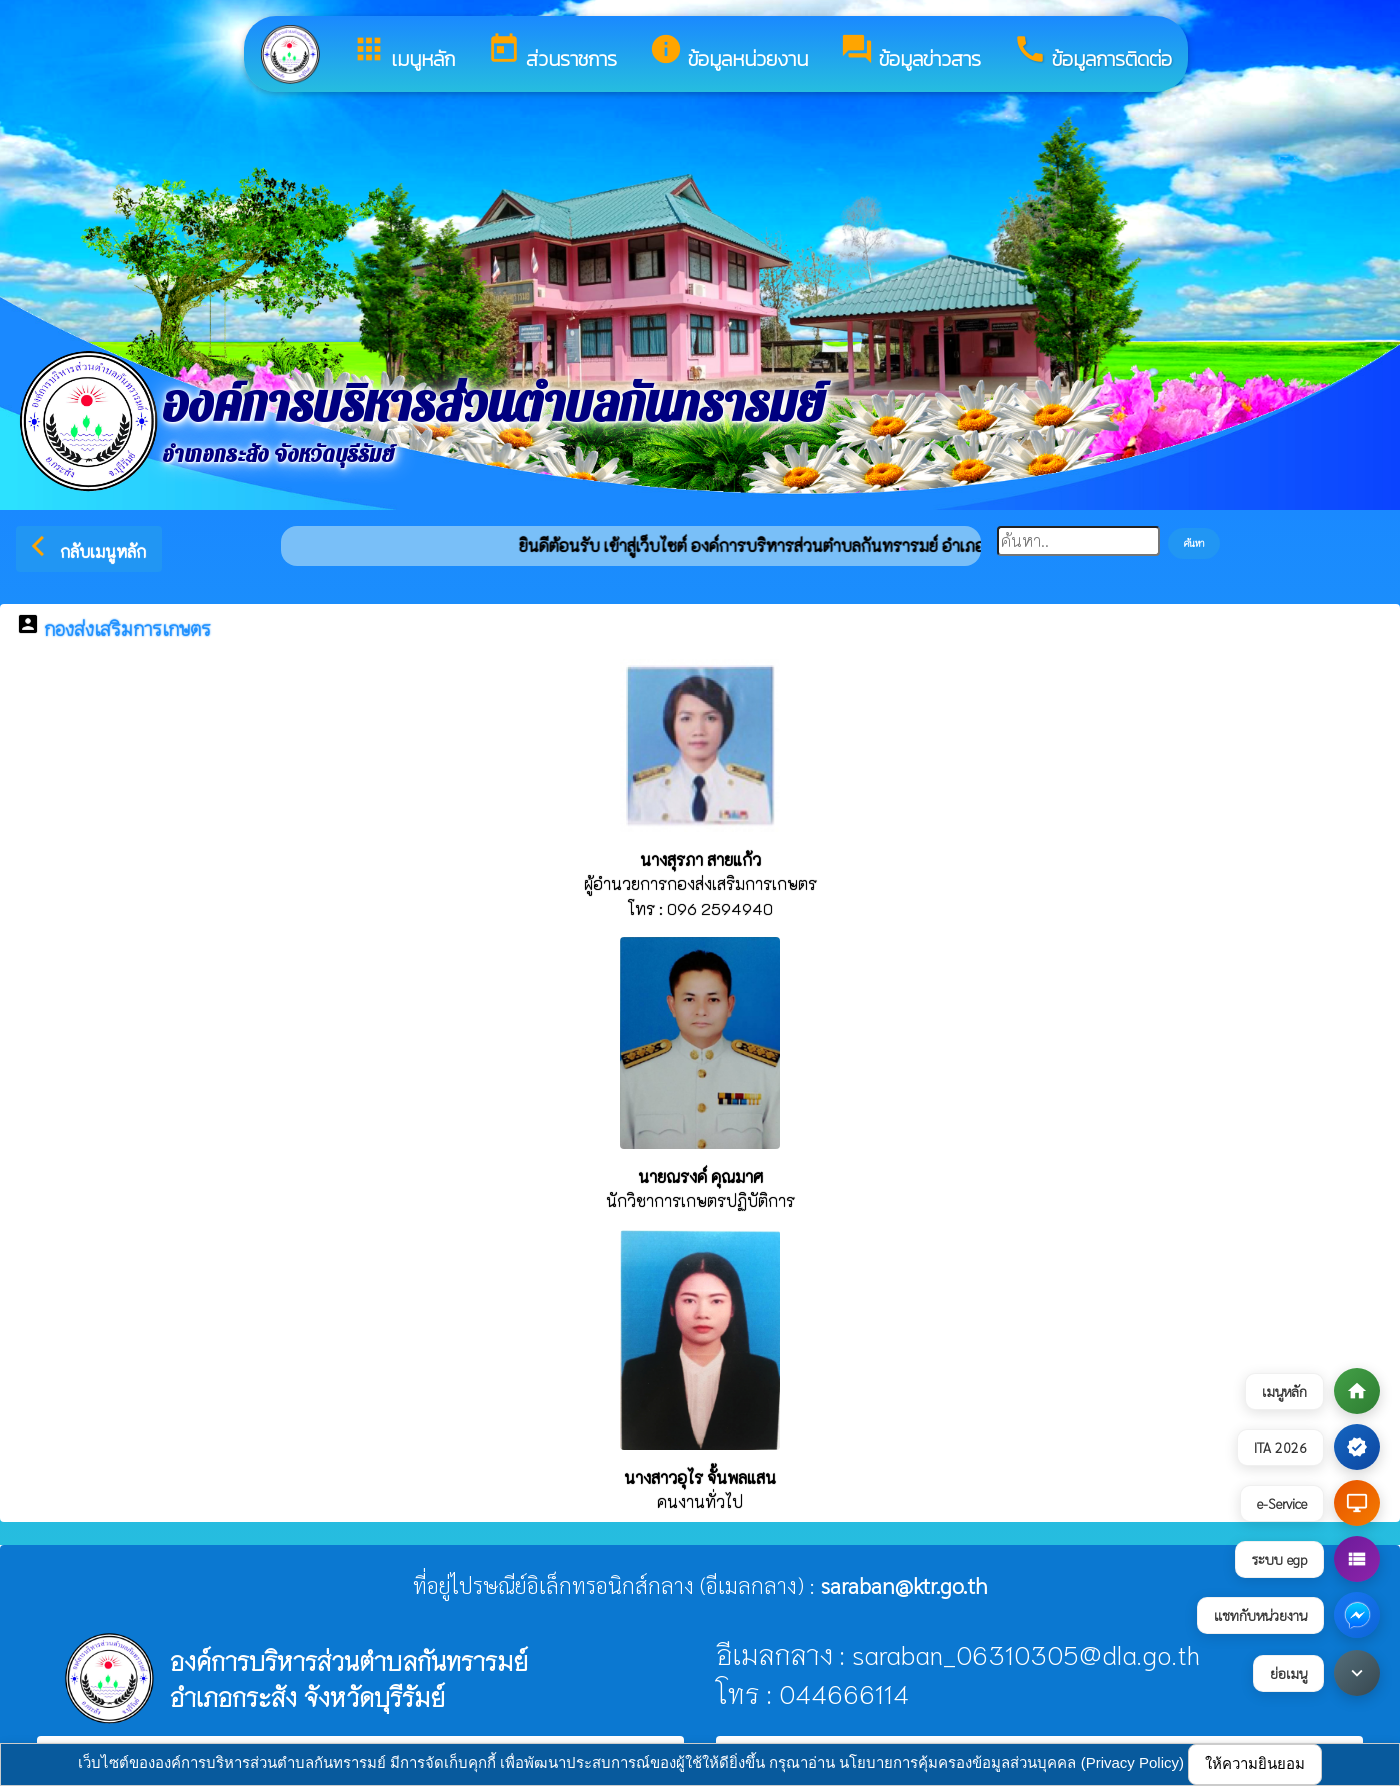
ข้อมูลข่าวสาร (910, 53)
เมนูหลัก (403, 53)
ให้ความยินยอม (1255, 1763)
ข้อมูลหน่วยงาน (728, 53)
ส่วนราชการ (552, 53)
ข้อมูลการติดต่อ (1092, 53)
